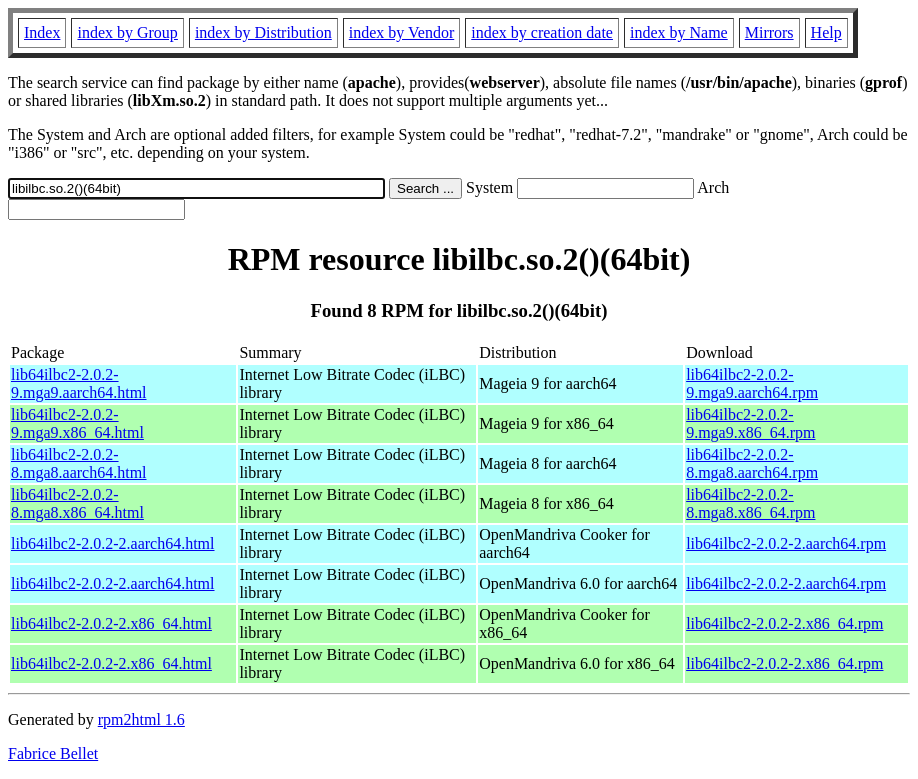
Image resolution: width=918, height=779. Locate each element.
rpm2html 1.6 (141, 719)
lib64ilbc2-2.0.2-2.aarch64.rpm (786, 543)
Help (826, 32)
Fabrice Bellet (53, 753)
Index (42, 32)
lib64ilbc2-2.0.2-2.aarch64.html (113, 543)
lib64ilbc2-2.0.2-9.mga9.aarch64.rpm (752, 383)
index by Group (127, 32)
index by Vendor (401, 32)
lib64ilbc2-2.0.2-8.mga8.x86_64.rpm (750, 503)
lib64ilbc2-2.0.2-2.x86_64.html (111, 623)
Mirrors (769, 32)
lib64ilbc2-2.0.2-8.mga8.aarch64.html (79, 463)
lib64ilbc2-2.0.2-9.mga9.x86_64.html (77, 423)
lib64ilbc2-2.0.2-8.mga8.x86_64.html (77, 503)
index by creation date (542, 32)
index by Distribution (263, 32)
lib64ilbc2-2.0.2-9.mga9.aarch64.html (79, 383)
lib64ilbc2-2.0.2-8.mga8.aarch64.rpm (752, 463)
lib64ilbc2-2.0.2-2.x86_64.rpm (784, 623)
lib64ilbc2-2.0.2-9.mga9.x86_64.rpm (750, 423)
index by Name (679, 32)
